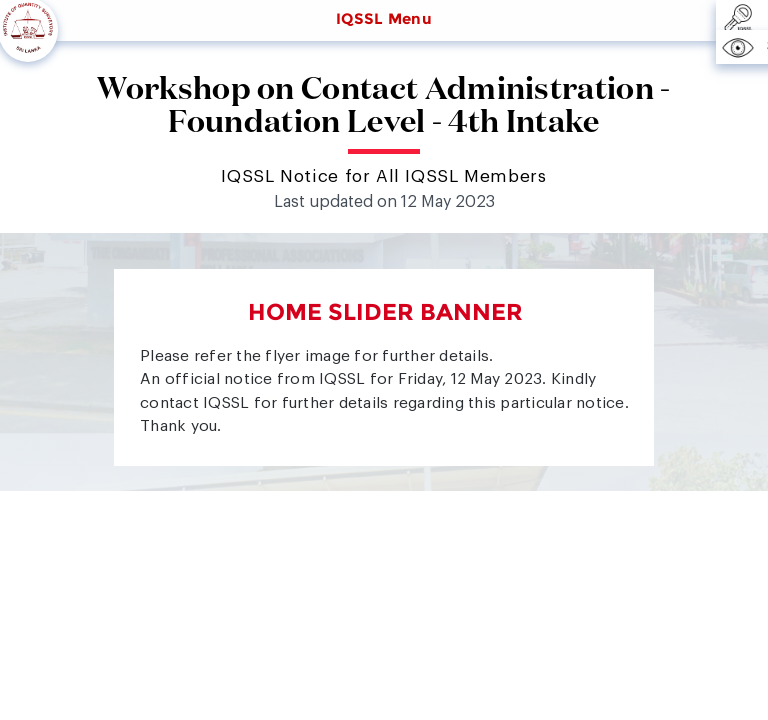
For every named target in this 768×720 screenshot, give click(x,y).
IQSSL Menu (384, 19)
